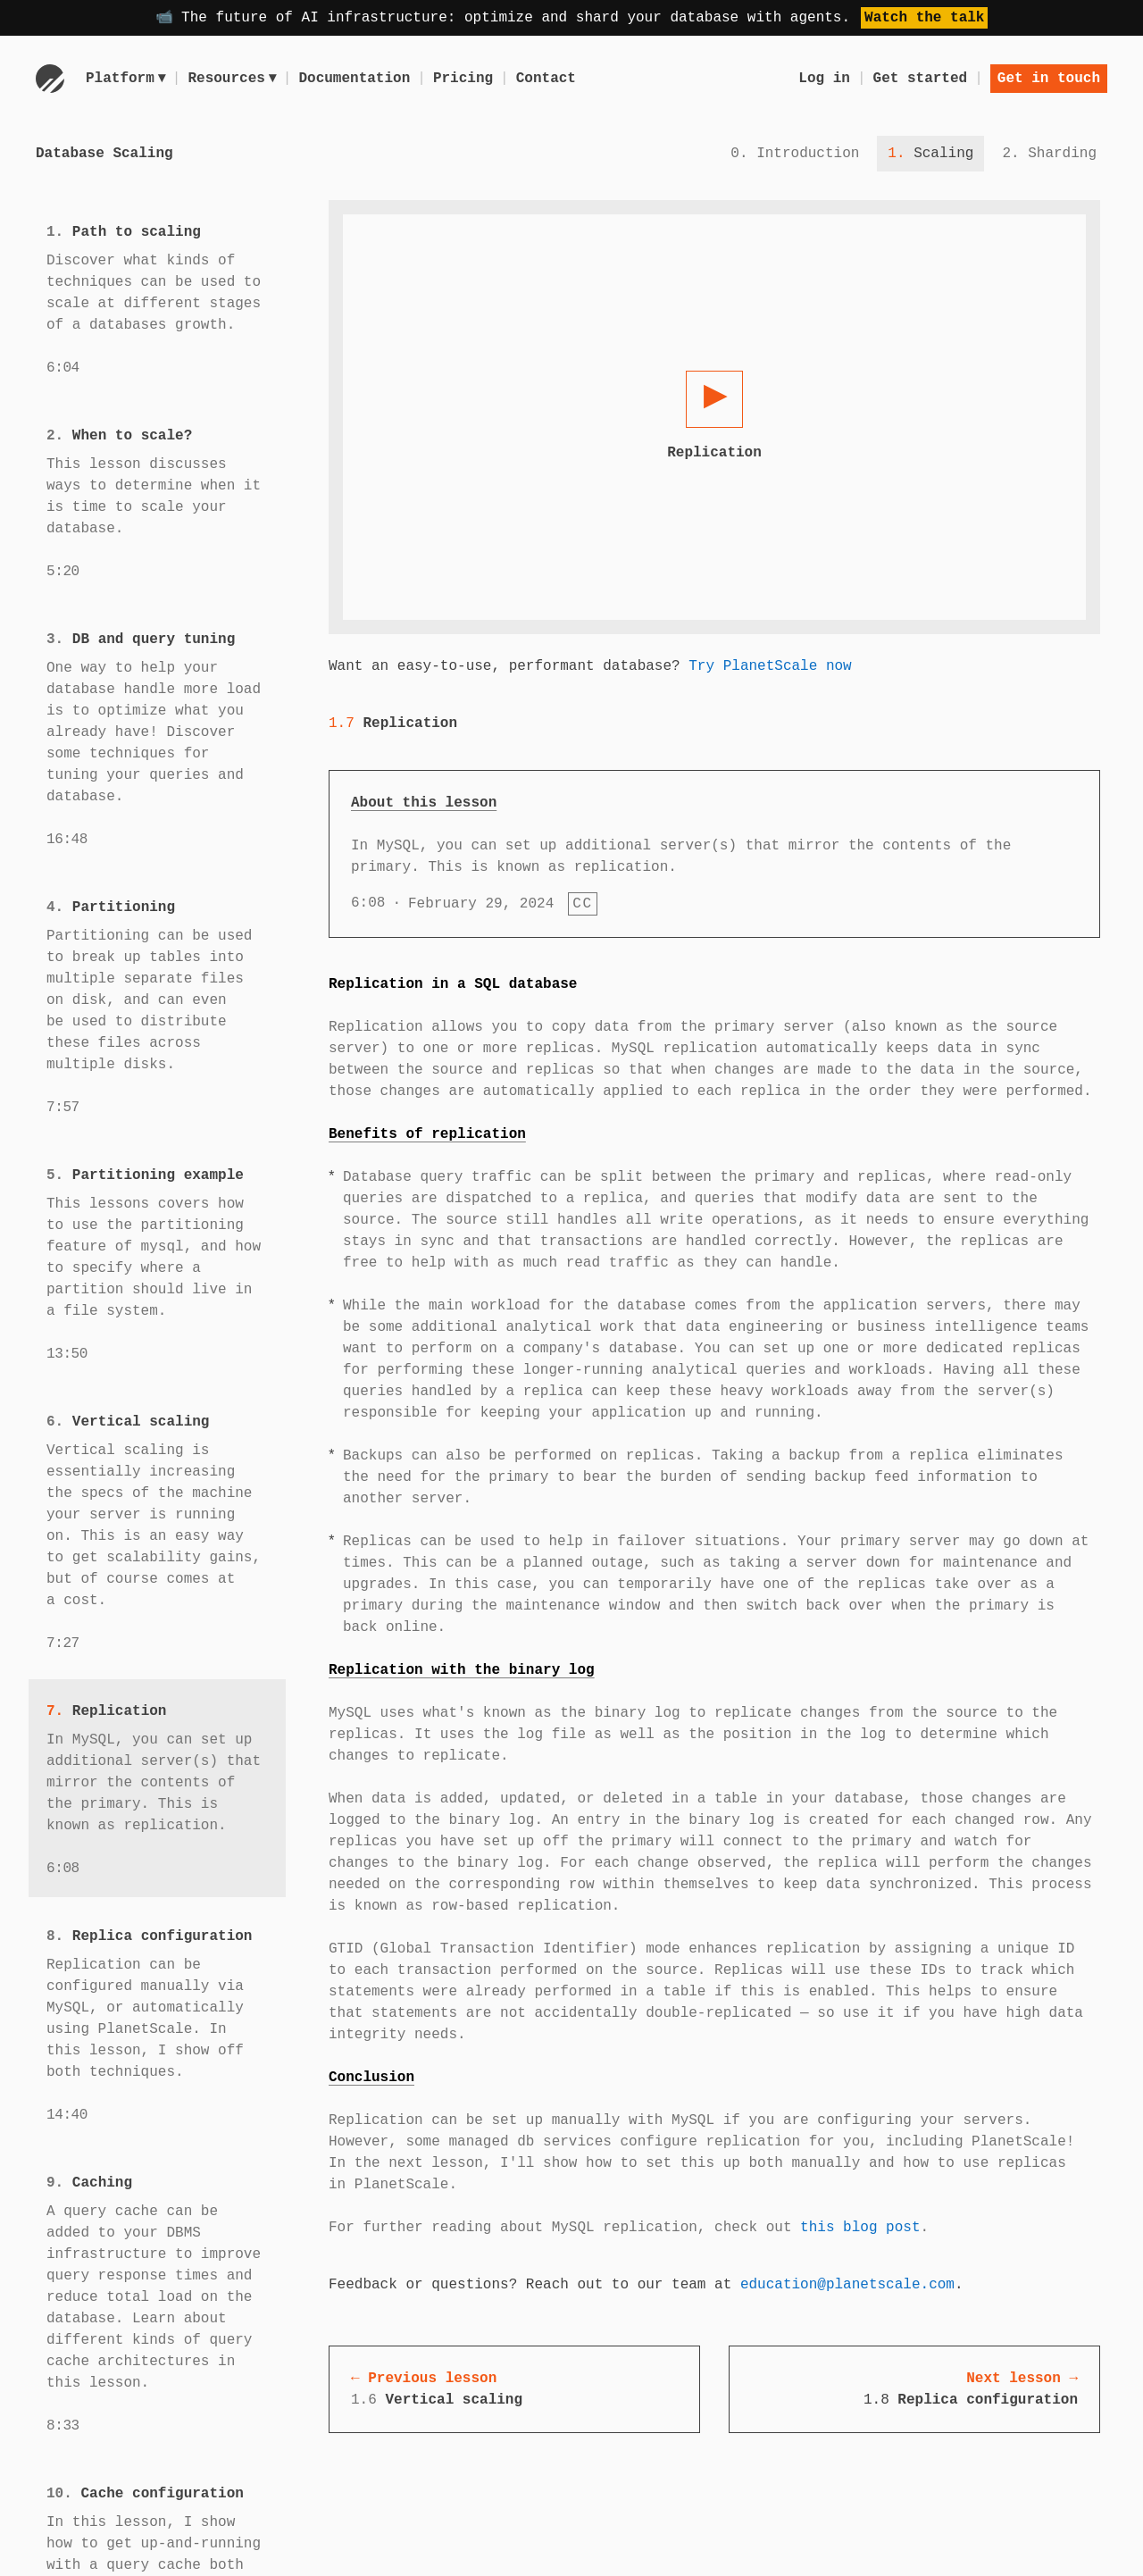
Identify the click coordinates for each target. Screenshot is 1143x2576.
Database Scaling (104, 154)
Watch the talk (924, 18)
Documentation (357, 79)
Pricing (466, 79)
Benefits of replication (427, 1134)
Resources (234, 78)
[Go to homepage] (50, 78)
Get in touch (1048, 79)
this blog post (860, 2228)
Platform (126, 78)
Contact (549, 79)
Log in (824, 79)
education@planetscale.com (847, 2285)
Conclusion (371, 2078)
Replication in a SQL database (453, 984)
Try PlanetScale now (769, 666)
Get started (920, 79)
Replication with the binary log (462, 1670)
